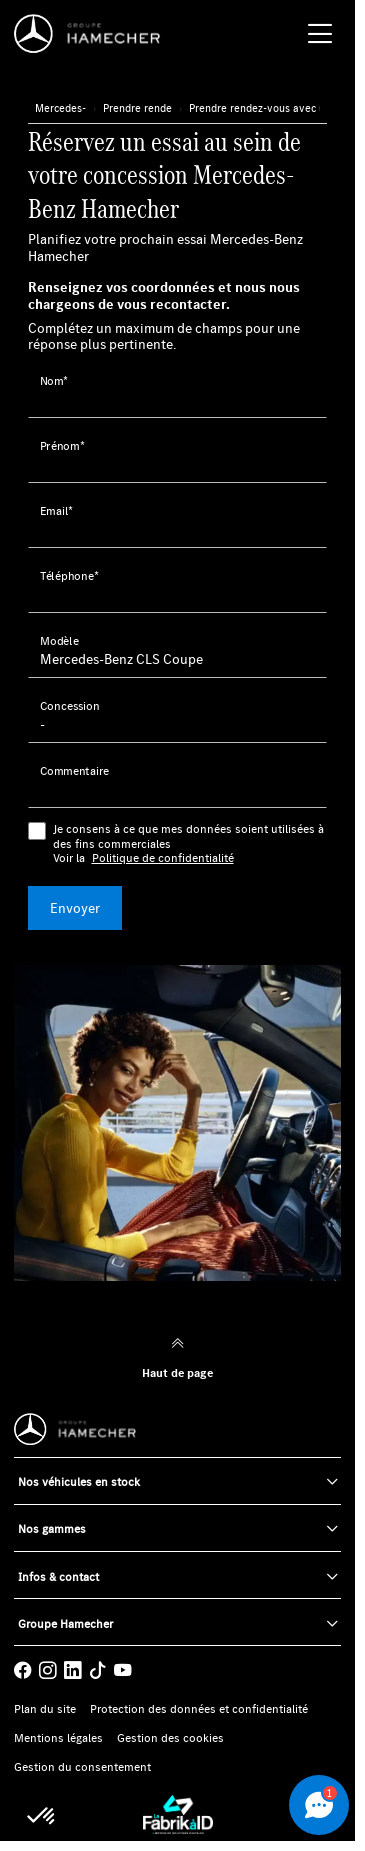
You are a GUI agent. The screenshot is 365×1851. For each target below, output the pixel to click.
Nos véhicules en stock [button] (79, 1481)
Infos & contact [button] (58, 1576)
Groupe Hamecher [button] (65, 1623)
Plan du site (45, 1709)
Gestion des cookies (170, 1738)
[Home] (92, 34)
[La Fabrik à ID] (178, 1814)
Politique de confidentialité (163, 858)
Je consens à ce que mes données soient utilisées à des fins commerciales (190, 843)
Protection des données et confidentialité (199, 1709)
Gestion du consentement (82, 1767)
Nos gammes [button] (52, 1528)
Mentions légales (58, 1738)
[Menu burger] (320, 34)
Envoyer (75, 908)
